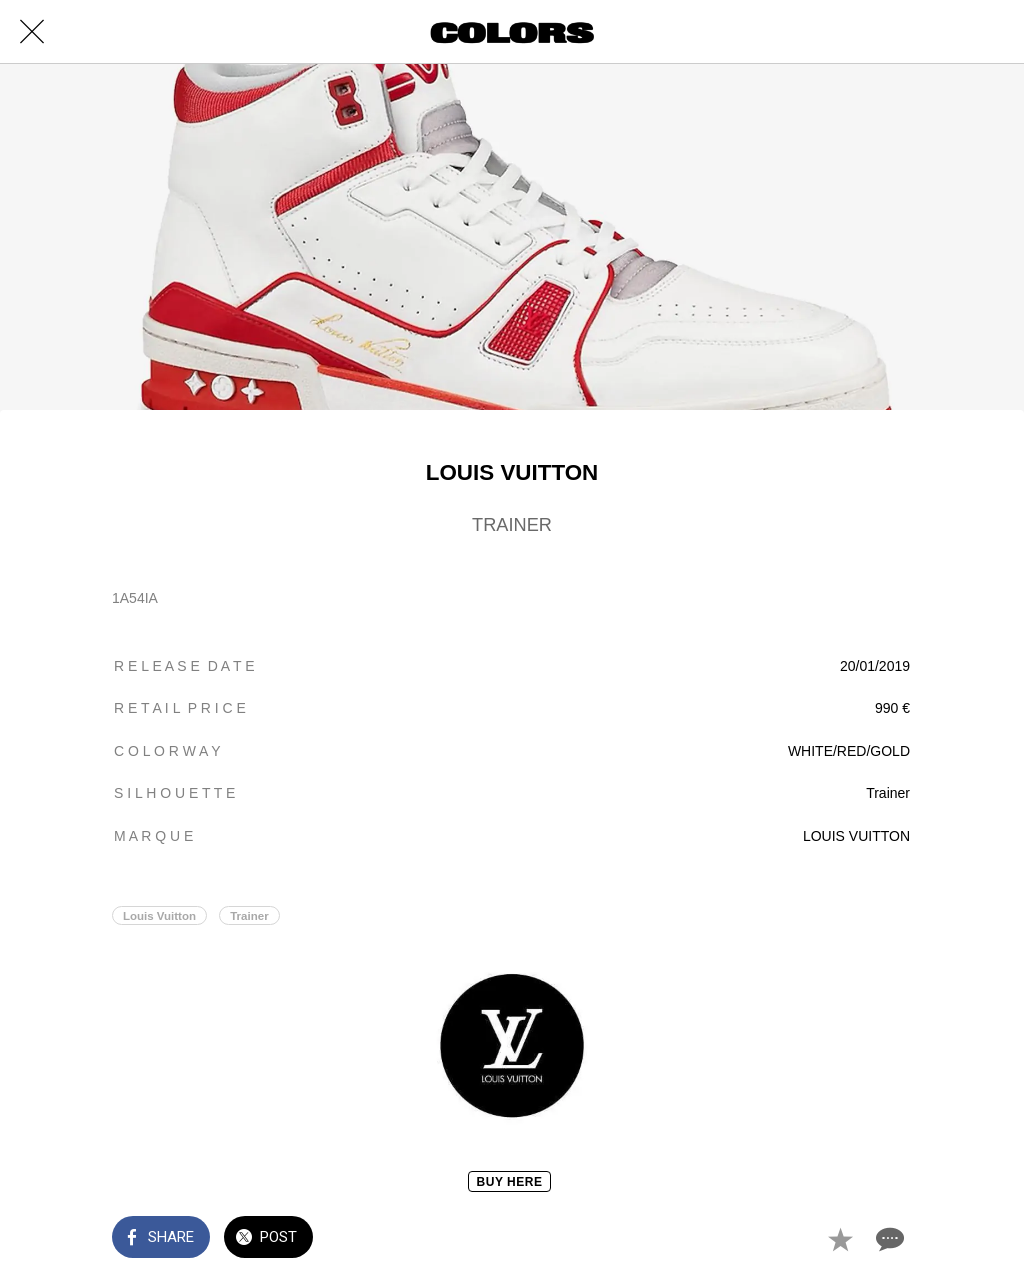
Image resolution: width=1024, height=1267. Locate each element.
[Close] (32, 32)
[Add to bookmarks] (840, 1239)
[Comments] (888, 1239)
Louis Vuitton (159, 916)
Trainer (249, 916)
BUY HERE (510, 1182)
